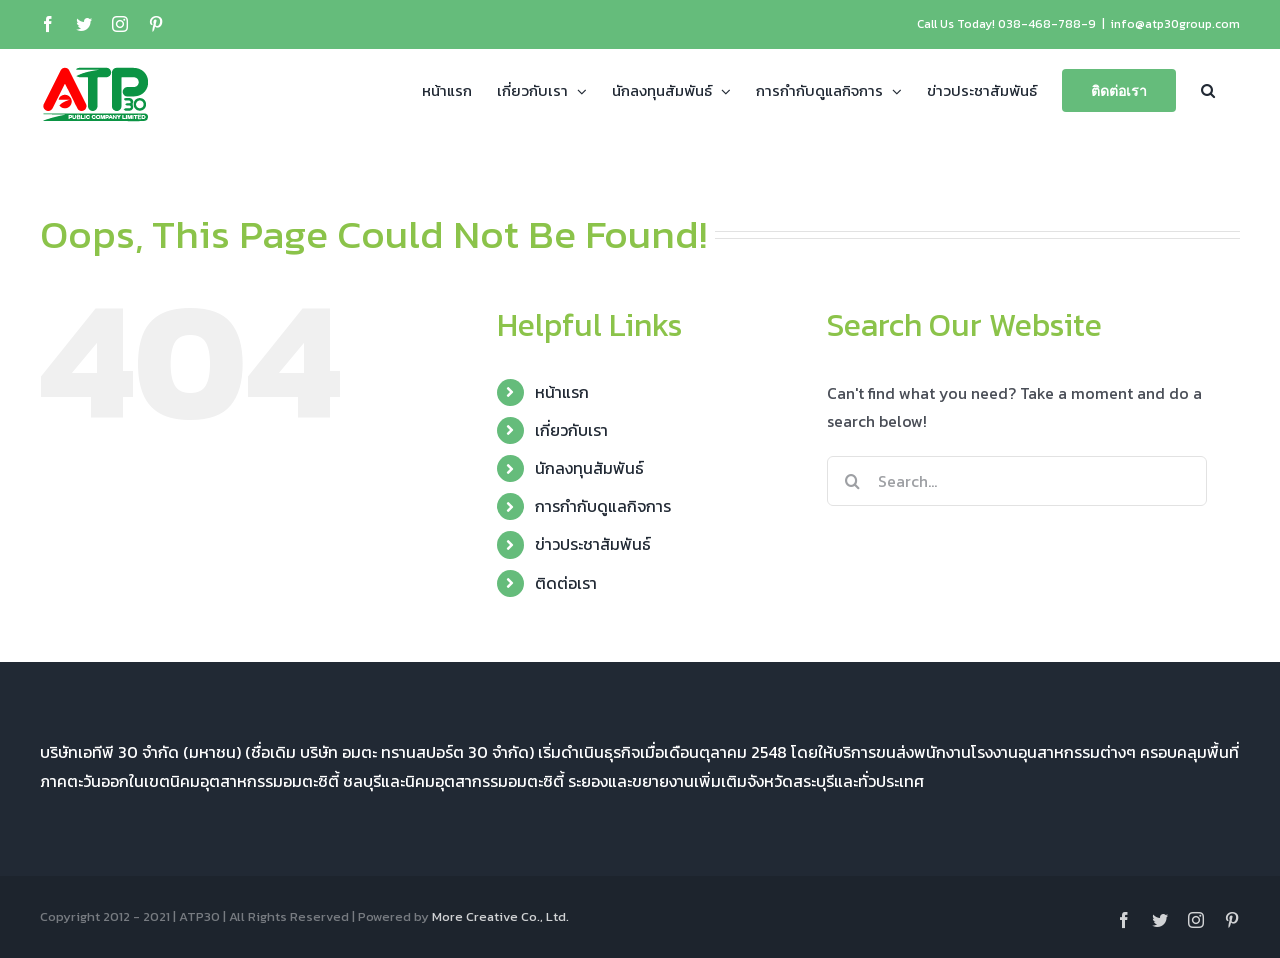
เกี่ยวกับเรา (571, 430)
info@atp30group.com (1175, 24)
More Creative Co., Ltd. (500, 916)
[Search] (852, 481)
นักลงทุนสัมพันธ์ (589, 468)
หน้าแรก (562, 392)
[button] (1208, 89)
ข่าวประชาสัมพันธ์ (593, 544)
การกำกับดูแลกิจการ (603, 506)
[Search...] (1017, 481)
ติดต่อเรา (566, 583)
